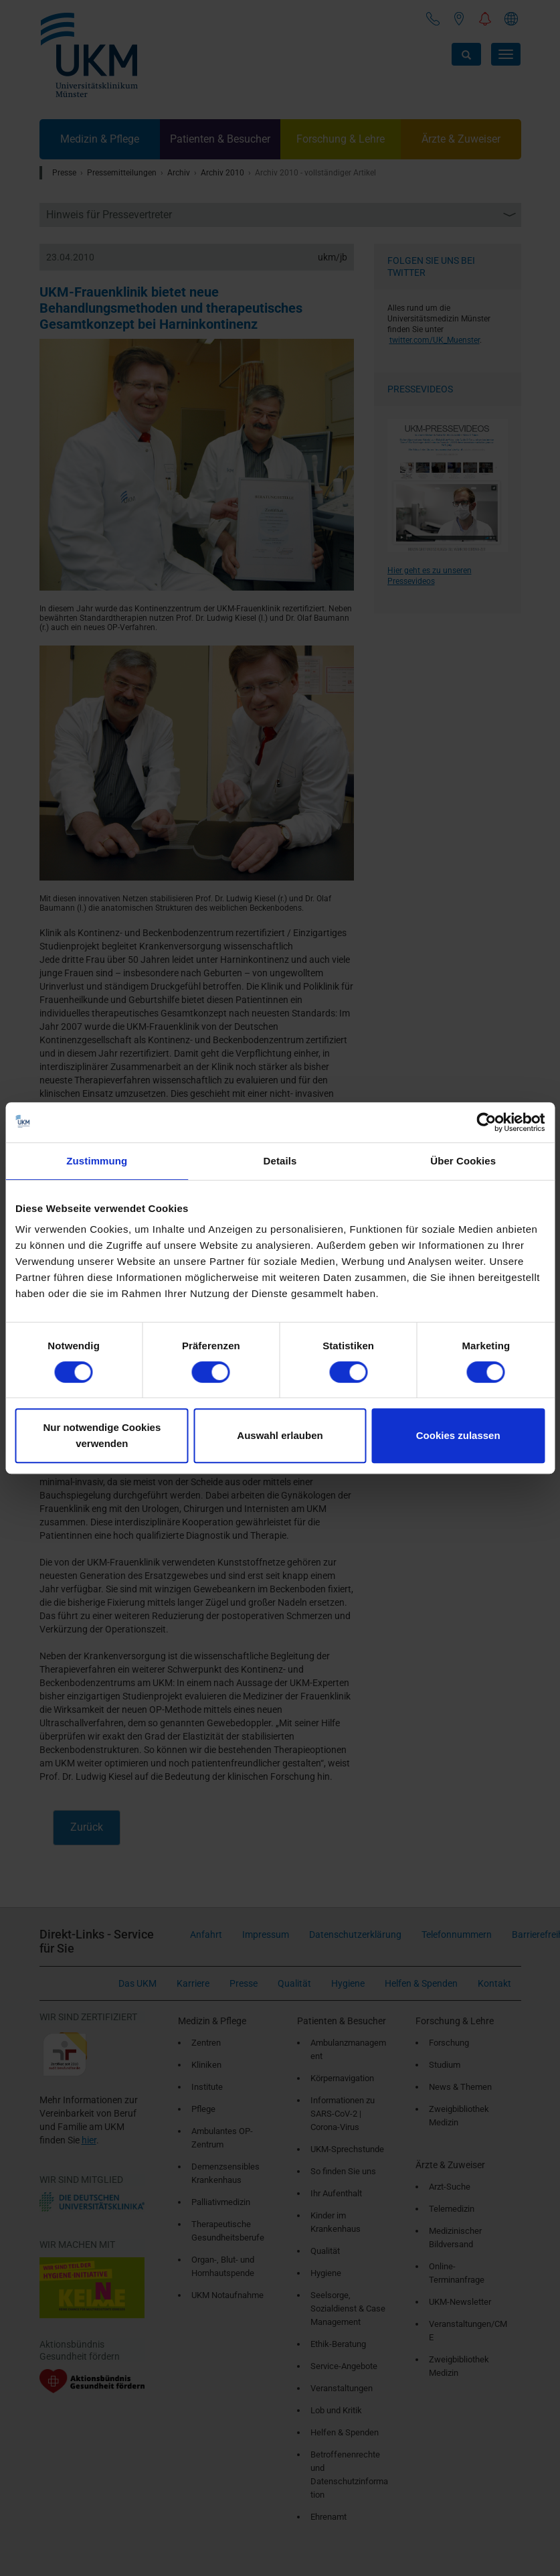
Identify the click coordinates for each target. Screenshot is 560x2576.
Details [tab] (280, 1160)
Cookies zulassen (458, 1435)
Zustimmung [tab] (96, 1160)
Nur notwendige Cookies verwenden (102, 1435)
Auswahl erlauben (279, 1435)
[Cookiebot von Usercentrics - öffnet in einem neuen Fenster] (486, 1122)
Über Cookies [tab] (463, 1160)
